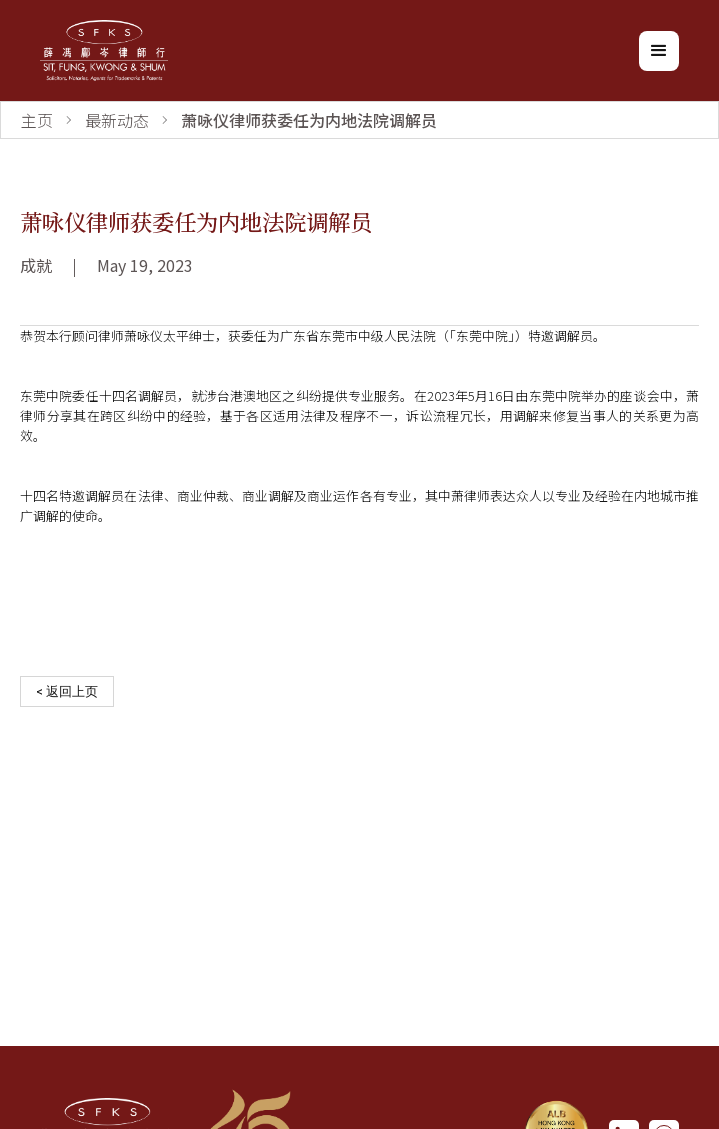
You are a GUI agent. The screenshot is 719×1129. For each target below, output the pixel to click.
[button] (659, 51)
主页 (37, 120)
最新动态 (117, 120)
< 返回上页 (67, 691)
